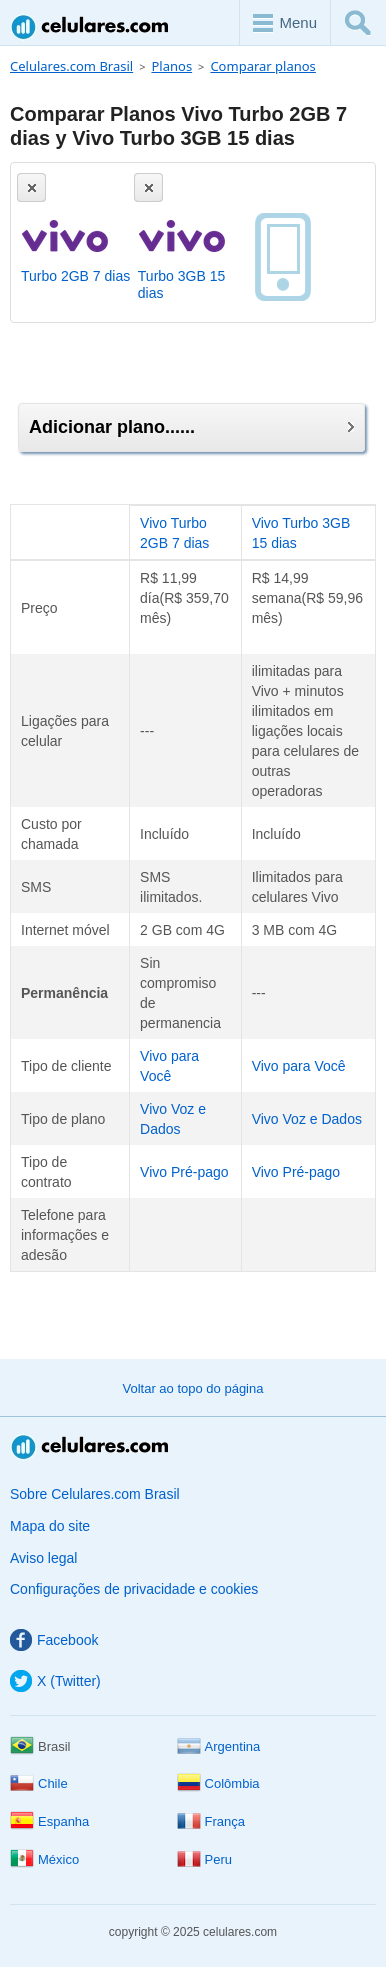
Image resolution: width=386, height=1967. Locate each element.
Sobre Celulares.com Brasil (95, 1494)
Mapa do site (50, 1526)
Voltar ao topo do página (193, 1388)
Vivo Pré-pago (184, 1172)
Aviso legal (43, 1558)
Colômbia (218, 1783)
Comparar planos (262, 66)
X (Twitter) (55, 1681)
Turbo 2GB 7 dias (75, 276)
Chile (39, 1783)
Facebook (54, 1640)
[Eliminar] (31, 187)
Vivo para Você (299, 1066)
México (44, 1859)
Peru (204, 1859)
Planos (171, 66)
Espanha (49, 1821)
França (211, 1821)
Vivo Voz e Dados (307, 1119)
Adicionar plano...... (191, 427)
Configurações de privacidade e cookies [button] (134, 1589)
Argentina (219, 1746)
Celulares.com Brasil (91, 26)
